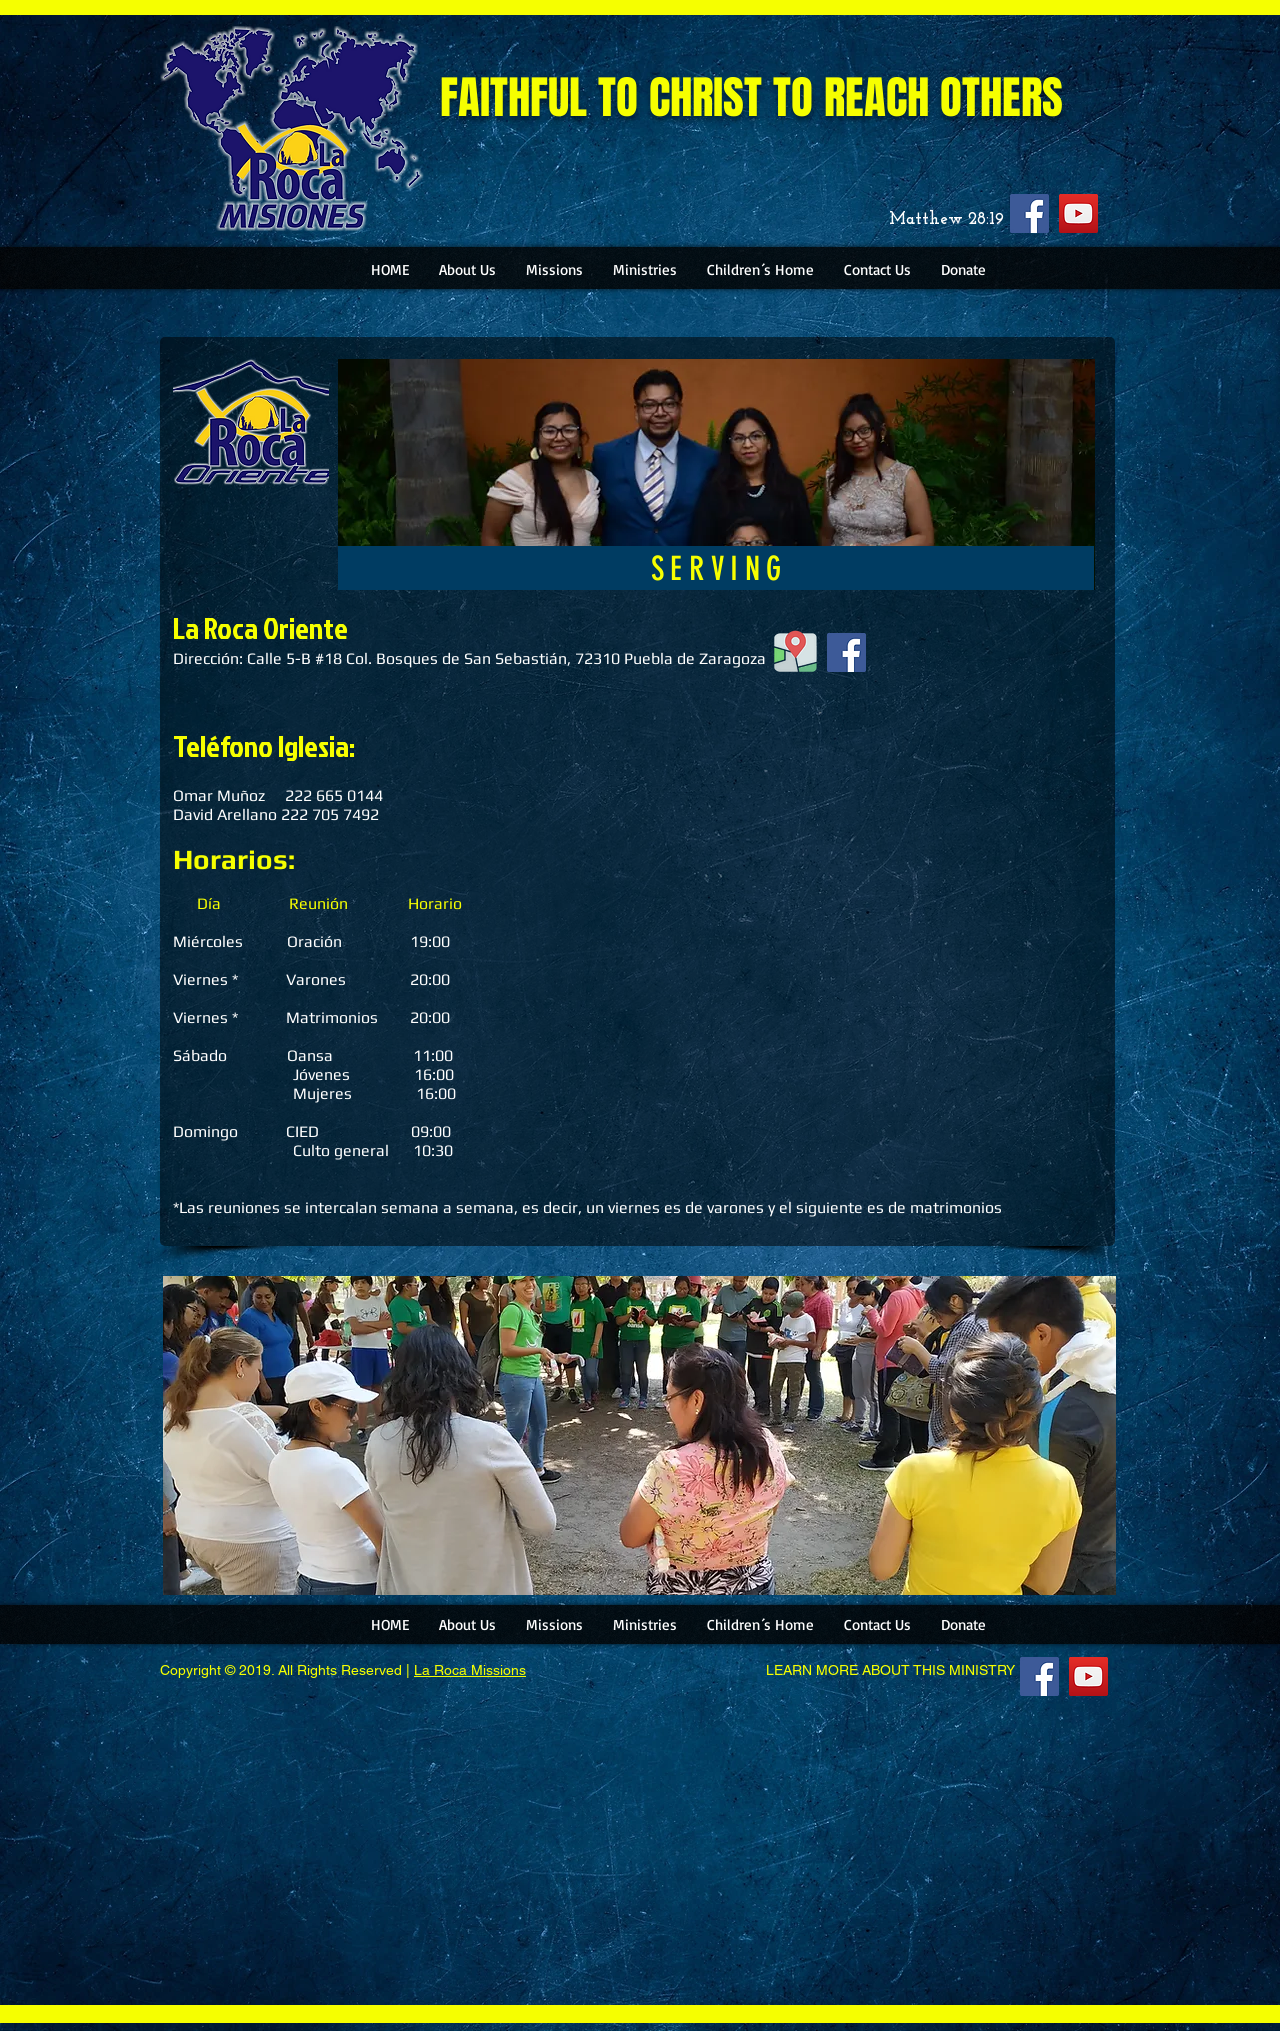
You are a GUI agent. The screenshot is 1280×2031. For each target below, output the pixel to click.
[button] (467, 269)
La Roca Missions (470, 1670)
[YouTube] (1078, 213)
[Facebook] (1029, 213)
